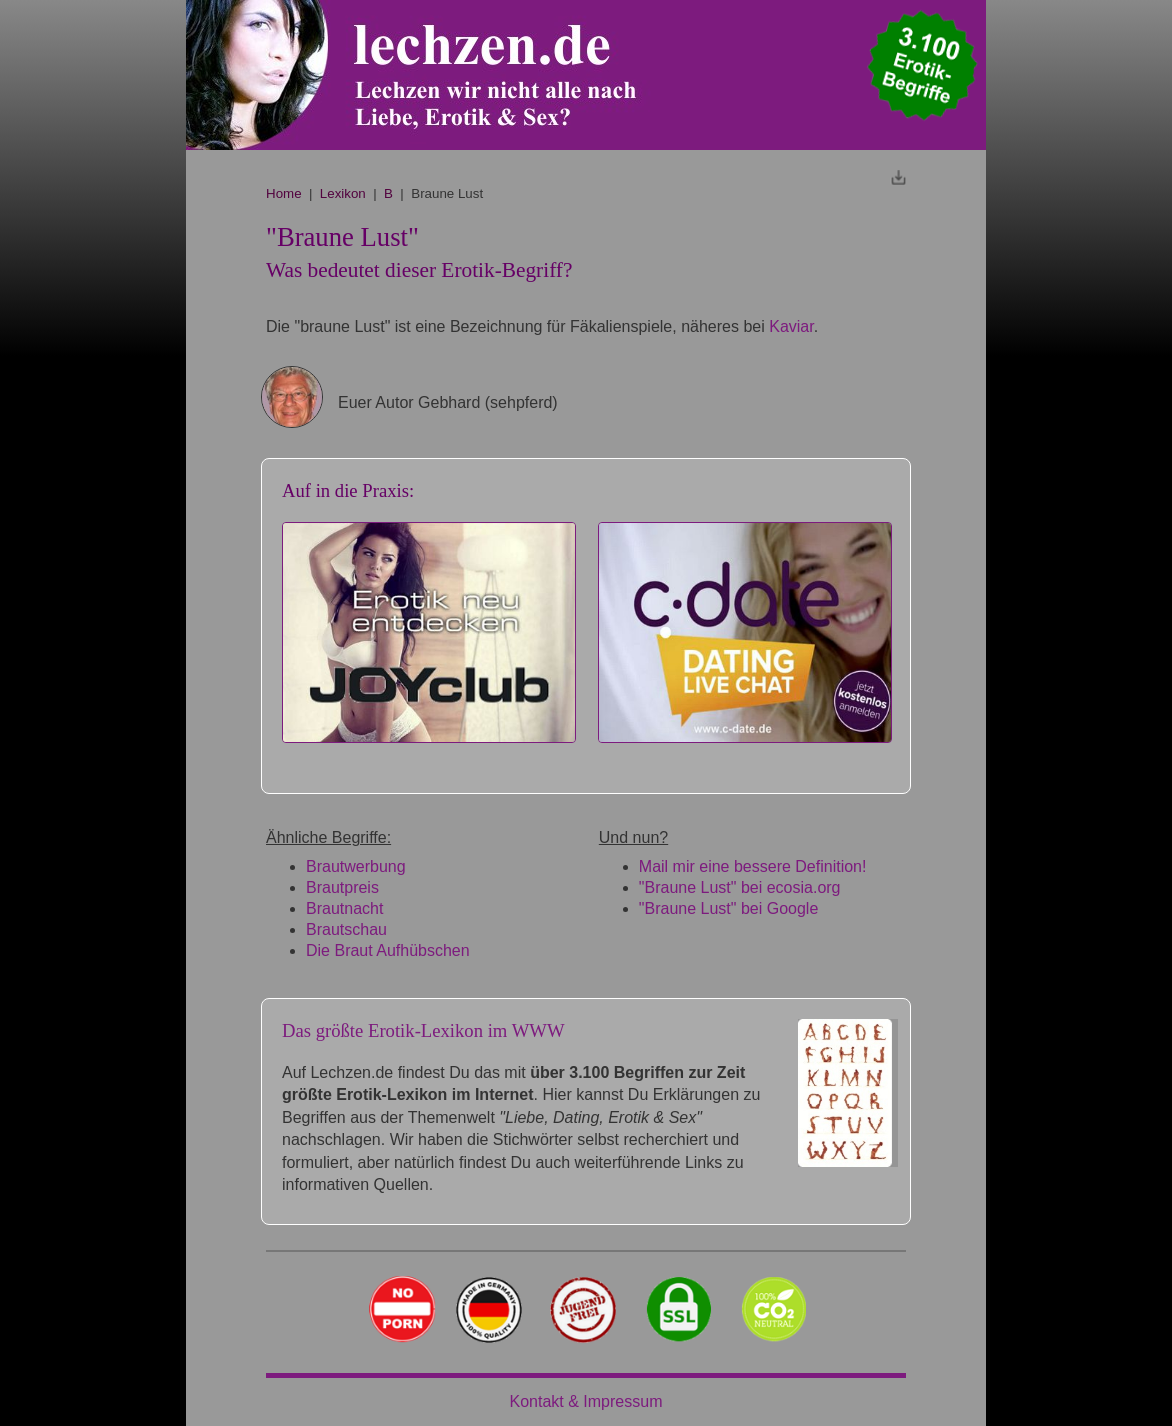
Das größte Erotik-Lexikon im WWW (423, 1030)
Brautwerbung (356, 866)
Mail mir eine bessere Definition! (753, 866)
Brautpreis (342, 887)
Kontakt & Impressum (586, 1401)
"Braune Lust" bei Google (728, 908)
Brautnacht (344, 908)
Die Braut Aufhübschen (388, 950)
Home (284, 193)
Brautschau (346, 929)
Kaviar (791, 326)
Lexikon (343, 193)
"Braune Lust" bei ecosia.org (740, 887)
